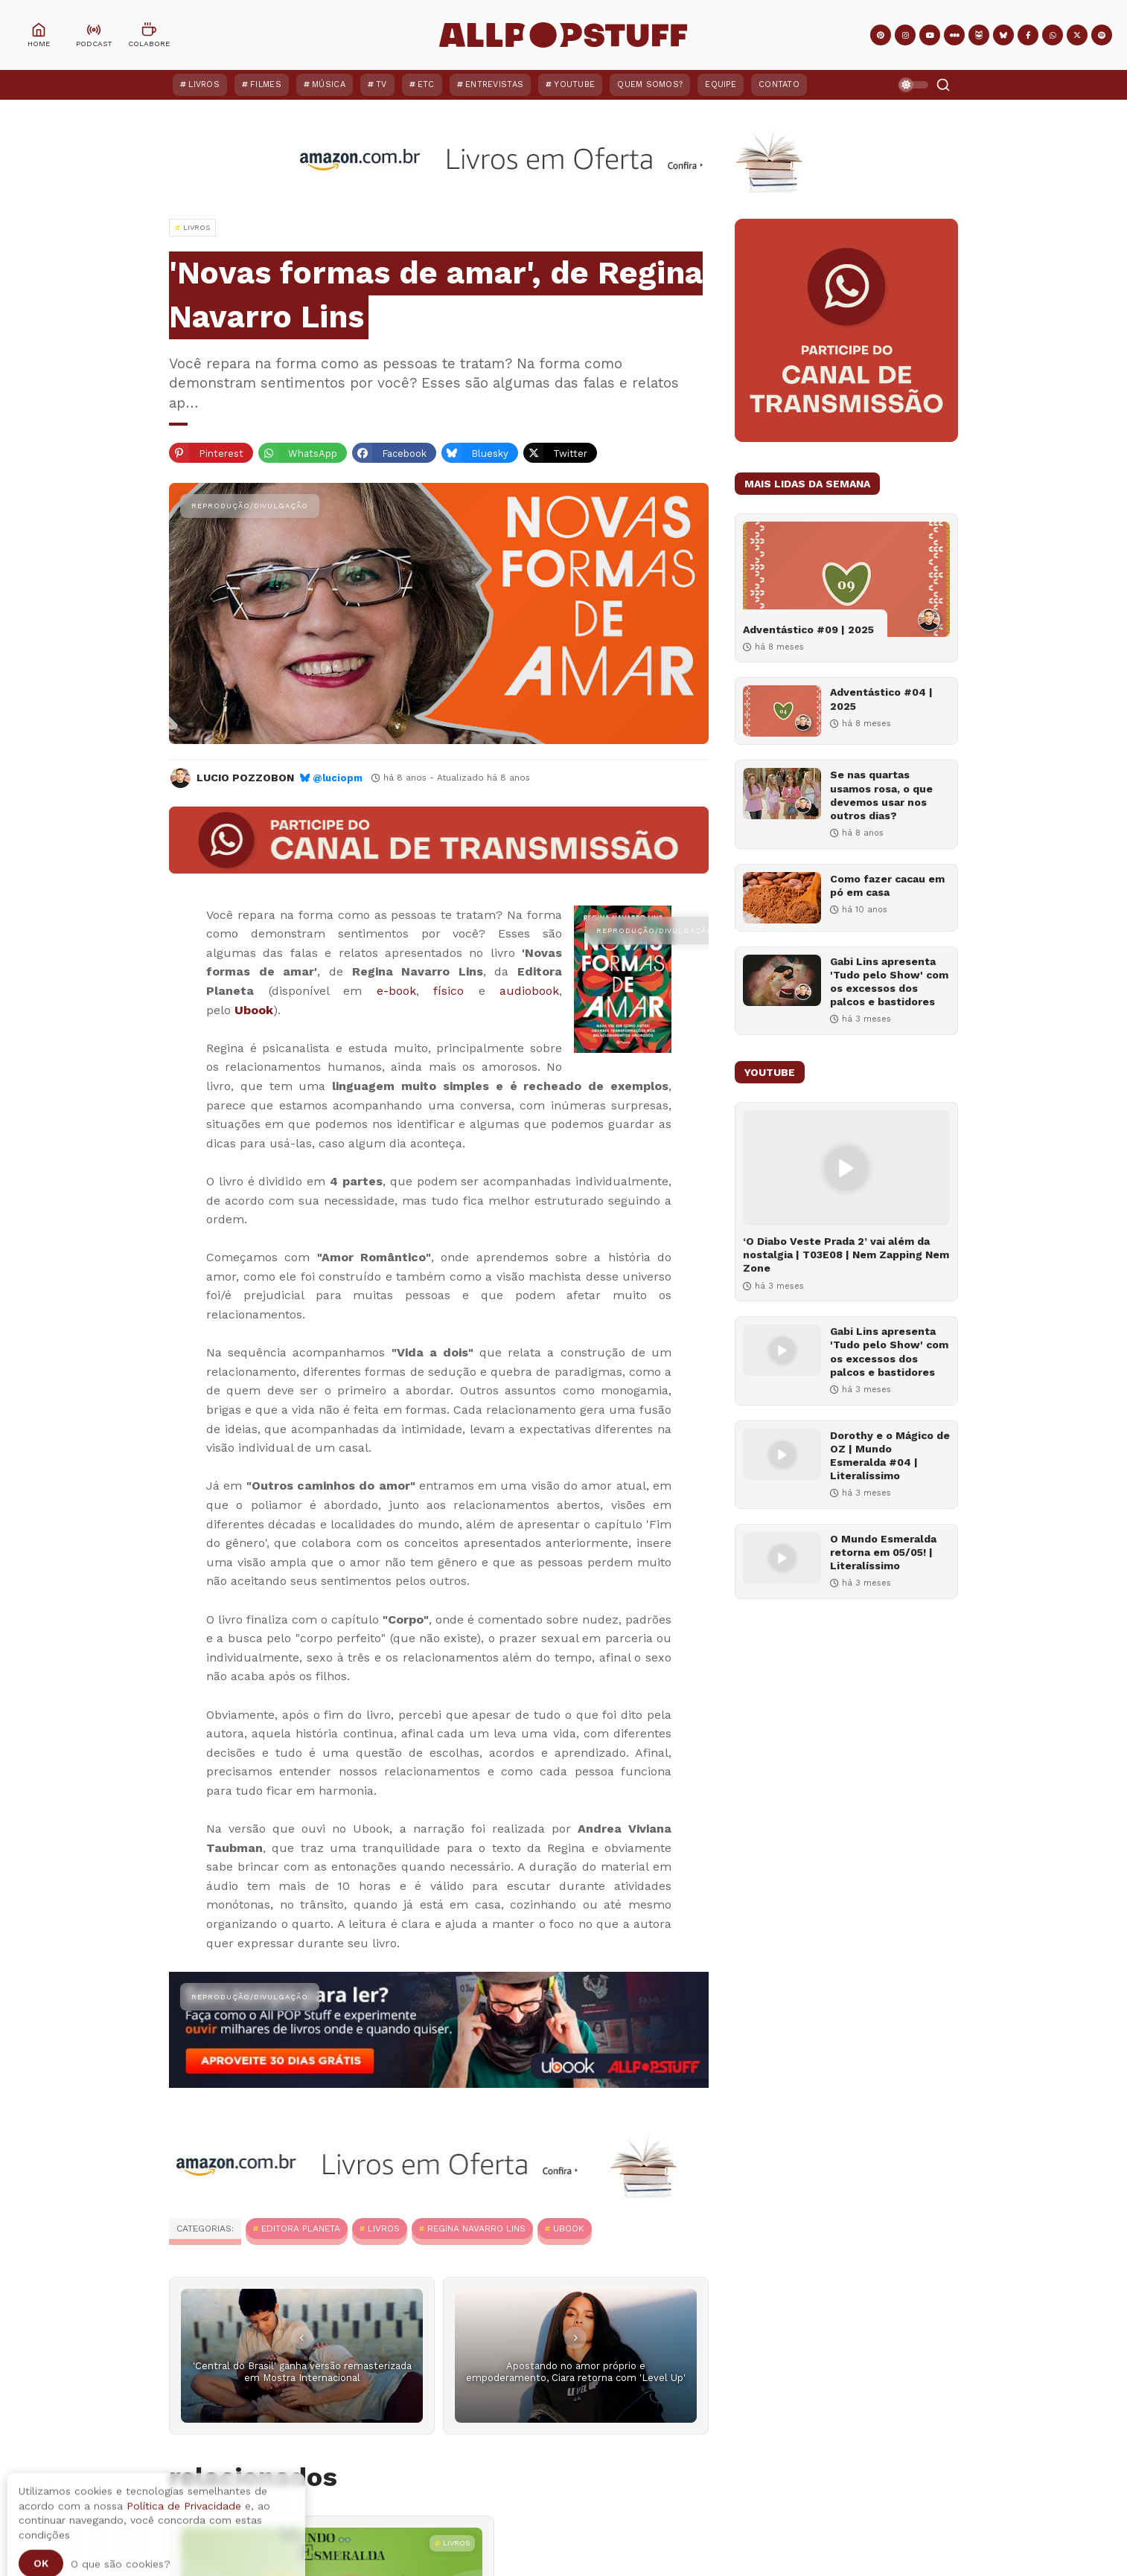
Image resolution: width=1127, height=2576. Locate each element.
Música (328, 84)
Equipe (720, 84)
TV (381, 84)
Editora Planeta (300, 2228)
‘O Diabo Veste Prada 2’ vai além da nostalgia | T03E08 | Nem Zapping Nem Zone (846, 1254)
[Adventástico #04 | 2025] (782, 711)
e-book (396, 991)
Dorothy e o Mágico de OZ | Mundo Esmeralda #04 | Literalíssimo (890, 1455)
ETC (426, 84)
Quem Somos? (650, 84)
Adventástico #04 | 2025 (881, 698)
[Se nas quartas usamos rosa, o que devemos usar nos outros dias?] (782, 793)
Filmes (265, 84)
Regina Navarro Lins (476, 2228)
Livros (204, 84)
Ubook (253, 1010)
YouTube (574, 84)
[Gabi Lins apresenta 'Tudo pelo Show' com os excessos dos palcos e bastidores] (782, 980)
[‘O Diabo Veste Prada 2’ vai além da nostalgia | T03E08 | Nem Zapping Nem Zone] (846, 1167)
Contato (779, 84)
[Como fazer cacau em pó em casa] (782, 897)
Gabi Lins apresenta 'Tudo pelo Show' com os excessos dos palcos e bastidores (889, 981)
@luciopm (338, 778)
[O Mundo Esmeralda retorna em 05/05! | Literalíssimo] (782, 1557)
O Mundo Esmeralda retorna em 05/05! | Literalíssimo (883, 1552)
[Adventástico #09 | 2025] (846, 579)
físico (448, 991)
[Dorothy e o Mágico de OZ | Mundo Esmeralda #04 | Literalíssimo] (782, 1454)
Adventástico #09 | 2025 (808, 629)
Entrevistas (494, 84)
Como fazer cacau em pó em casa (887, 885)
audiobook (529, 991)
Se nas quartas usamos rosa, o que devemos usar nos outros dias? (881, 795)
